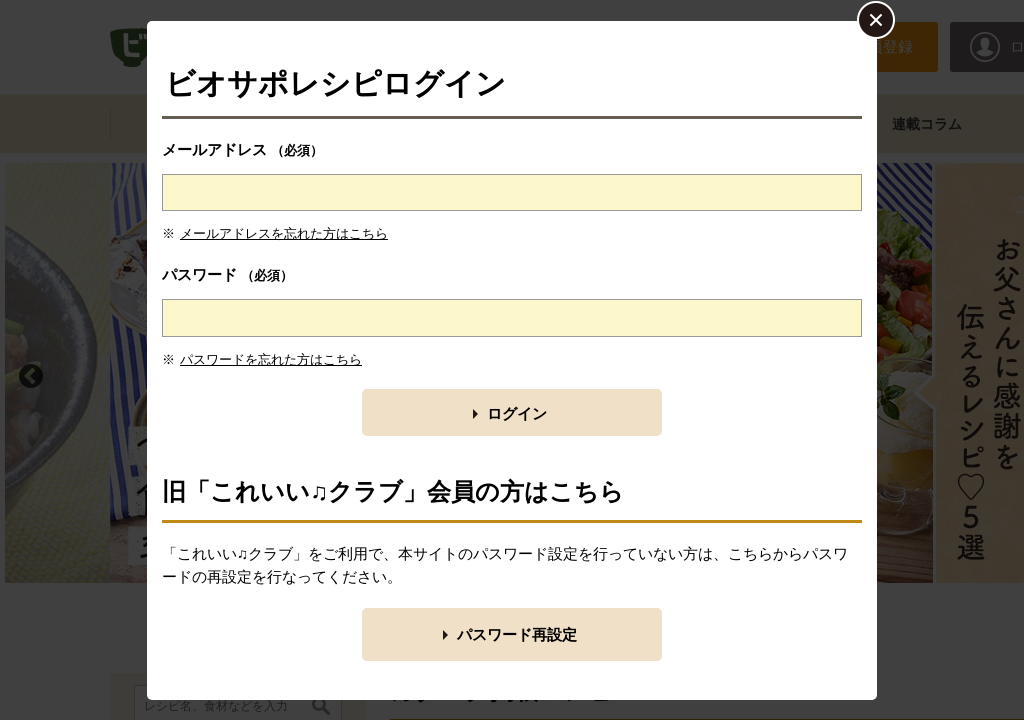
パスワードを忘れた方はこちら (271, 359)
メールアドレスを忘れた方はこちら (284, 233)
